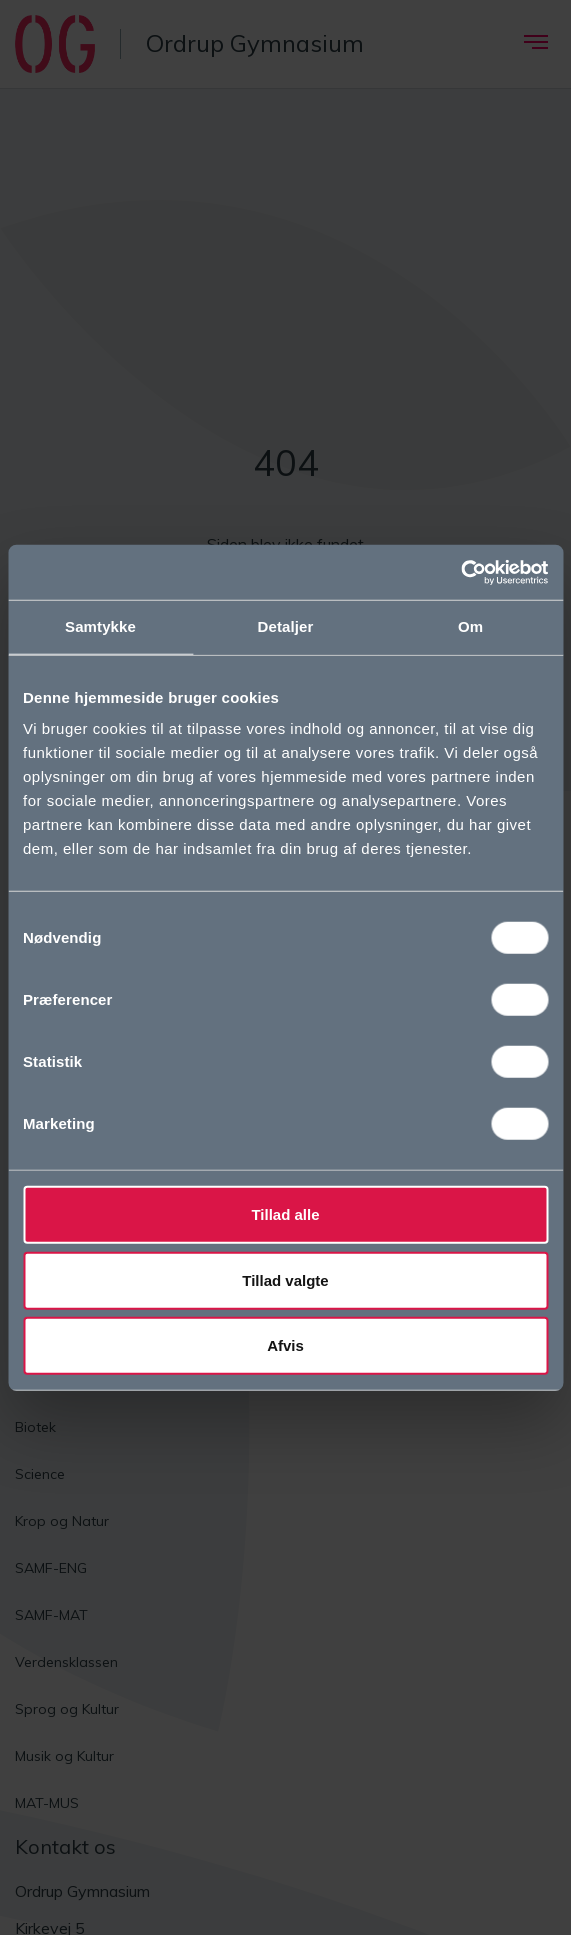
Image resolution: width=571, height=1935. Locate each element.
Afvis (285, 1345)
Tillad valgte (285, 1279)
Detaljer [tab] (286, 626)
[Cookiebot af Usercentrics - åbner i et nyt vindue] (460, 572)
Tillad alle (285, 1214)
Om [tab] (470, 626)
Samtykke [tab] (100, 626)
